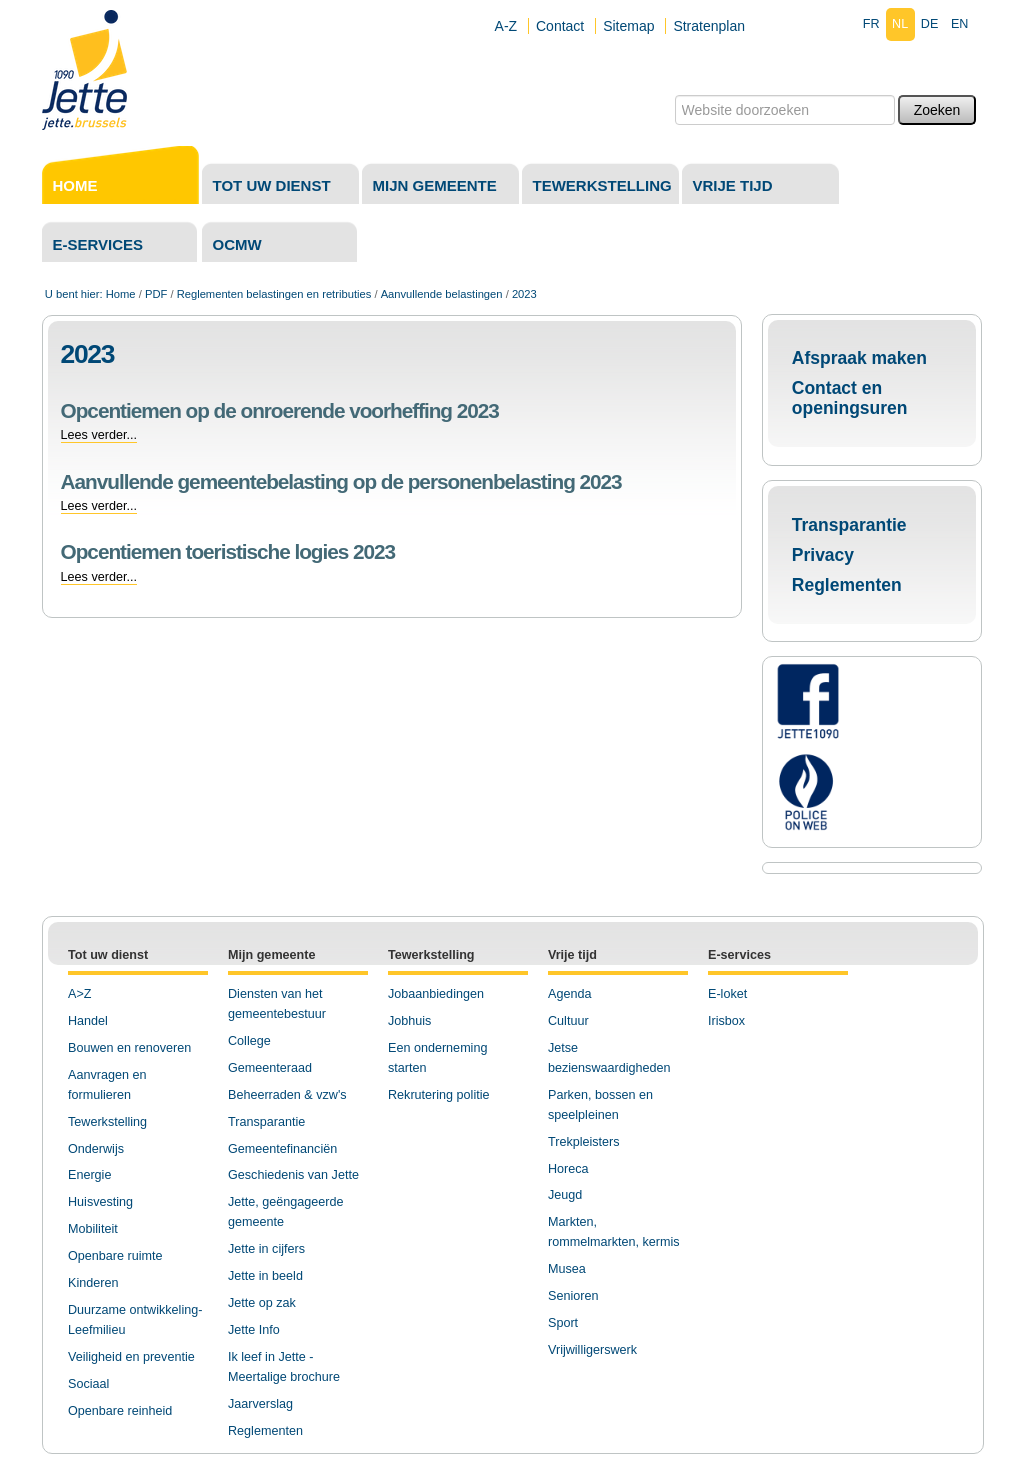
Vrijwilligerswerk (592, 1350)
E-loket (727, 994)
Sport (563, 1323)
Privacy (823, 555)
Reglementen (847, 585)
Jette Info (254, 1330)
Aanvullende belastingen (442, 294)
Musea (567, 1269)
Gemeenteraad (270, 1068)
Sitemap (628, 26)
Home (75, 185)
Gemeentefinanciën (282, 1149)
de (930, 24)
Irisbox (726, 1021)
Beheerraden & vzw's (287, 1095)
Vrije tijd (733, 185)
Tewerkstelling (602, 185)
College (249, 1041)
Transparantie (849, 525)
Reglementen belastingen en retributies (274, 294)
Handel (88, 1021)
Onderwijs (96, 1149)
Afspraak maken (859, 358)
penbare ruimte (120, 1256)
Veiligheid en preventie (131, 1357)
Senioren (573, 1296)
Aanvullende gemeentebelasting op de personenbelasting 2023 (341, 481)
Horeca (568, 1169)
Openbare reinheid (120, 1411)
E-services (98, 244)
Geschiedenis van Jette (293, 1175)
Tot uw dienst (272, 185)
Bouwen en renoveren (129, 1048)
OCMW (237, 244)
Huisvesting (100, 1202)
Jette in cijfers (266, 1249)
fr (871, 24)
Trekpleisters (584, 1142)
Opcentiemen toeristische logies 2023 (228, 551)
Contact (560, 26)
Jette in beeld (265, 1276)
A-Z (506, 26)
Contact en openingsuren (850, 398)
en (960, 24)
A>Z (79, 994)
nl (900, 24)
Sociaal (88, 1384)
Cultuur (568, 1021)
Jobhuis (409, 1021)
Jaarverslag (260, 1404)
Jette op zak (262, 1303)
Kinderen (93, 1283)
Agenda (569, 994)
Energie (89, 1175)
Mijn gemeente (435, 185)
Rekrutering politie (439, 1095)
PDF (156, 294)
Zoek (673, 94)
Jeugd (565, 1195)
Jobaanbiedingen (436, 994)
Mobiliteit (93, 1229)
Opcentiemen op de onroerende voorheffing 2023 (280, 410)
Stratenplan (709, 26)
